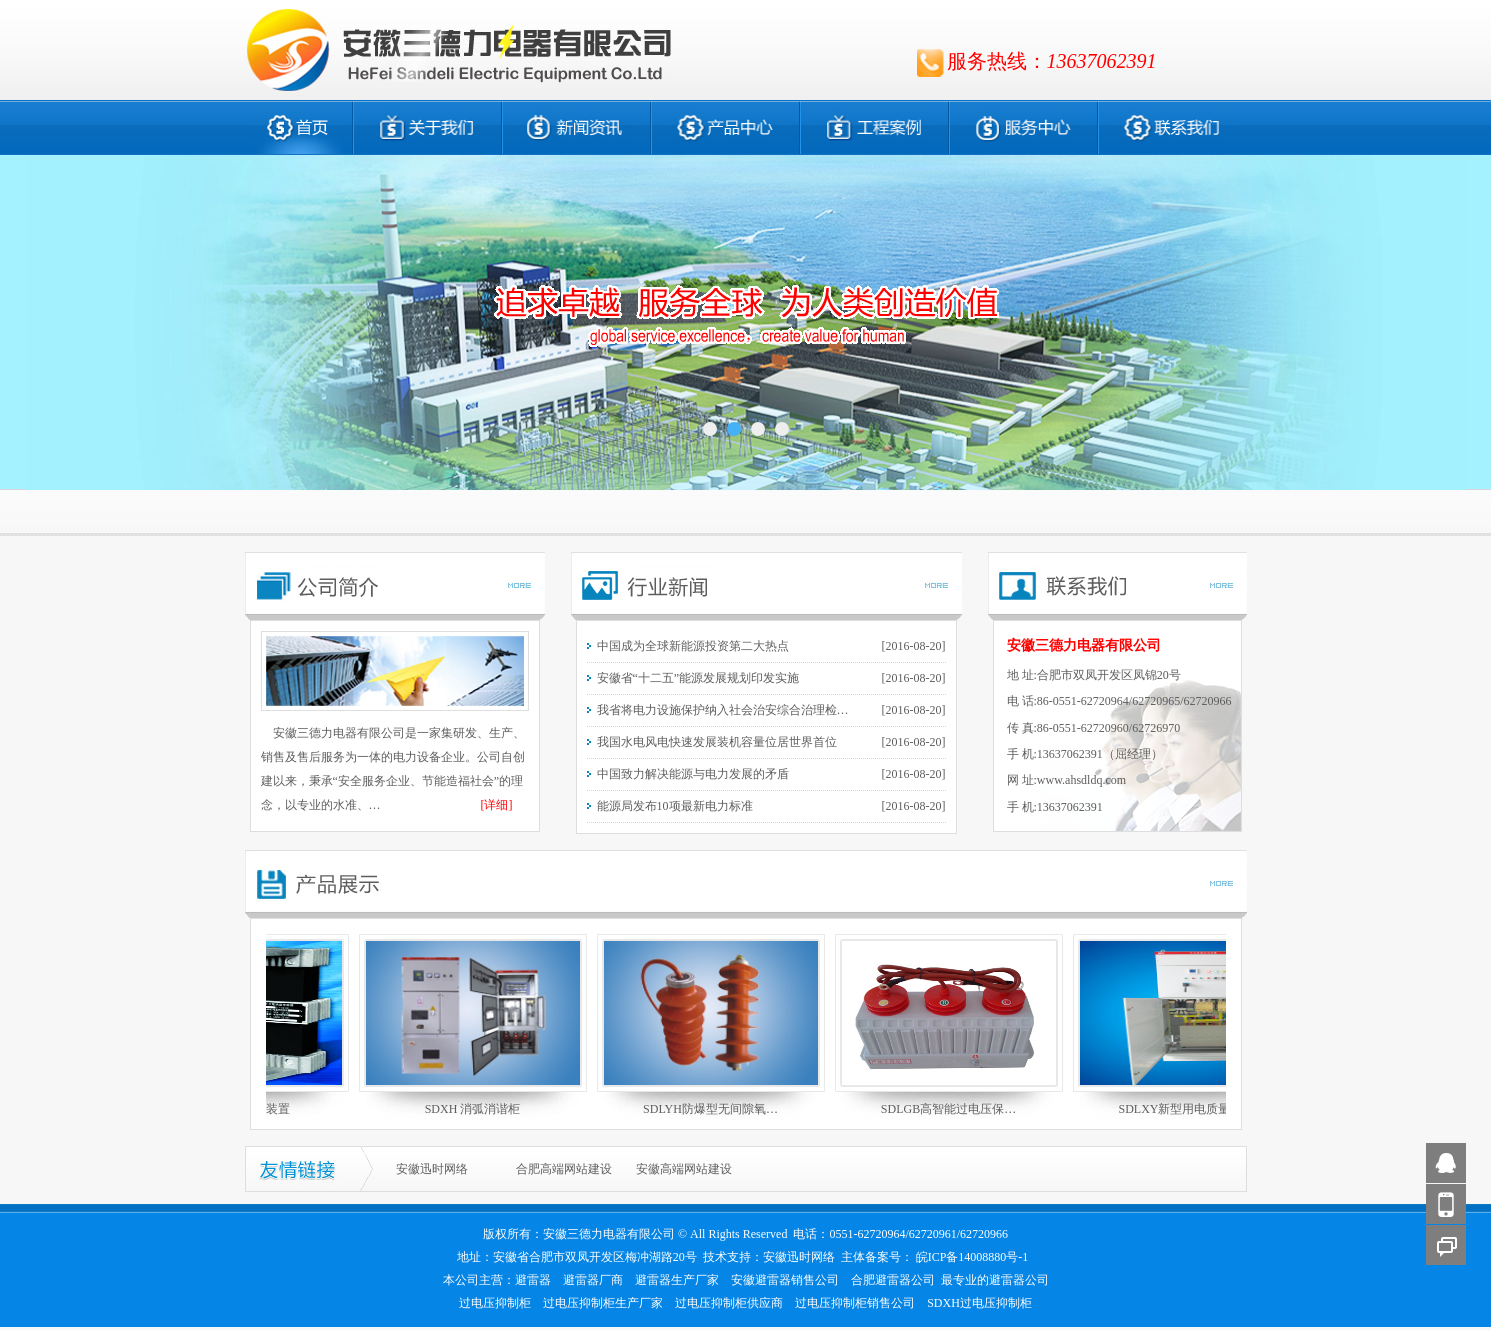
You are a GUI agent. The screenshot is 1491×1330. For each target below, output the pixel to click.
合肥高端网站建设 (564, 1169)
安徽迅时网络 (432, 1169)
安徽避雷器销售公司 (785, 1280)
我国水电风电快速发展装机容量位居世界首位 (717, 742)
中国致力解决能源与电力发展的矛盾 (693, 774)
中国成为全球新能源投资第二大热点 (693, 646)
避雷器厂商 (593, 1280)
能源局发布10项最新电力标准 (675, 806)
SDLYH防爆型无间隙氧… (715, 1109)
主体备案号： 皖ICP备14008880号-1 (935, 1257)
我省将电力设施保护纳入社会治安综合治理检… (723, 710)
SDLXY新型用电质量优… (1191, 1109)
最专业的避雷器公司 (995, 1280)
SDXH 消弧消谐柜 (478, 1109)
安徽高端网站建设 (684, 1169)
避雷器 (533, 1280)
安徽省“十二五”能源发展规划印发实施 (698, 678)
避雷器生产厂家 (677, 1280)
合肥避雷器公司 (893, 1280)
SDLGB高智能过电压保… (953, 1109)
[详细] (497, 805)
